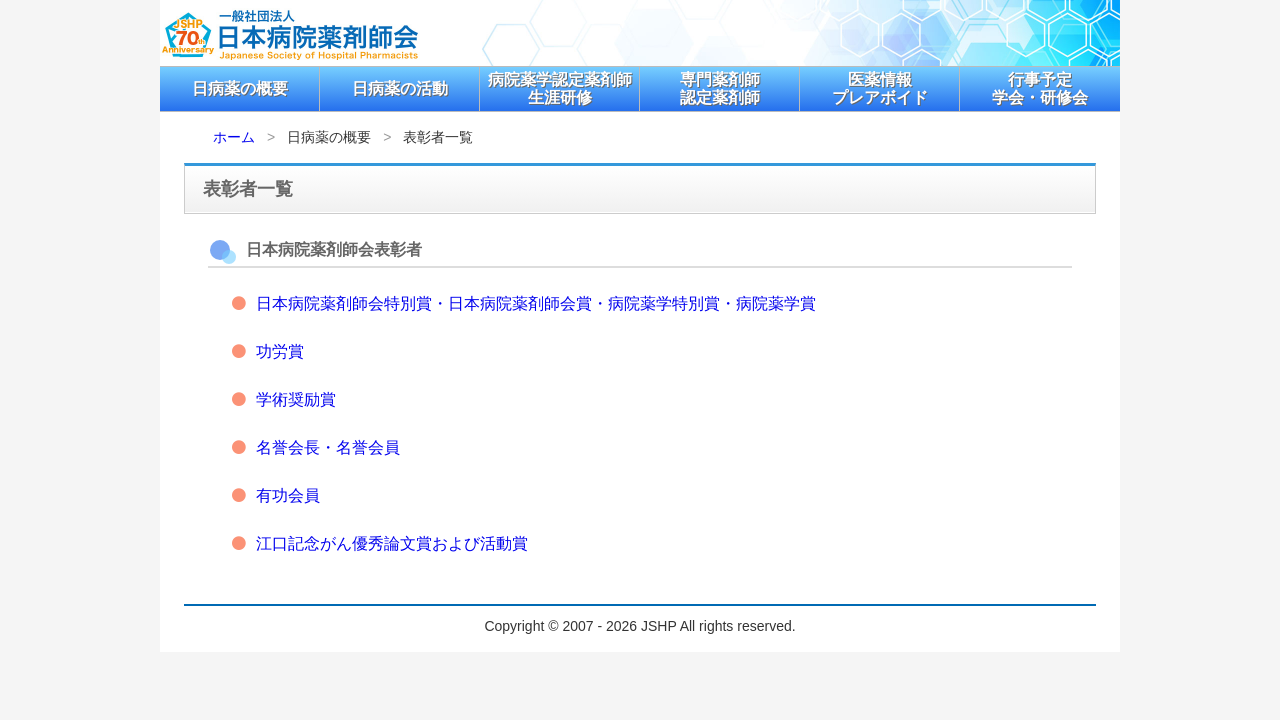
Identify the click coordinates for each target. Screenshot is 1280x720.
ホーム (234, 137)
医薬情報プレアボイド (880, 88)
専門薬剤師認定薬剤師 (720, 88)
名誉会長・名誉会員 (328, 447)
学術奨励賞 (296, 399)
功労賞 (280, 351)
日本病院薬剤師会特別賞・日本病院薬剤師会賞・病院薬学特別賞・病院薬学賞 (536, 303)
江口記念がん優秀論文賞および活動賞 (392, 543)
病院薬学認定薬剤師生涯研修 (560, 88)
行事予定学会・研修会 (1040, 88)
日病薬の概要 (240, 88)
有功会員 (288, 495)
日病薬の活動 (400, 88)
